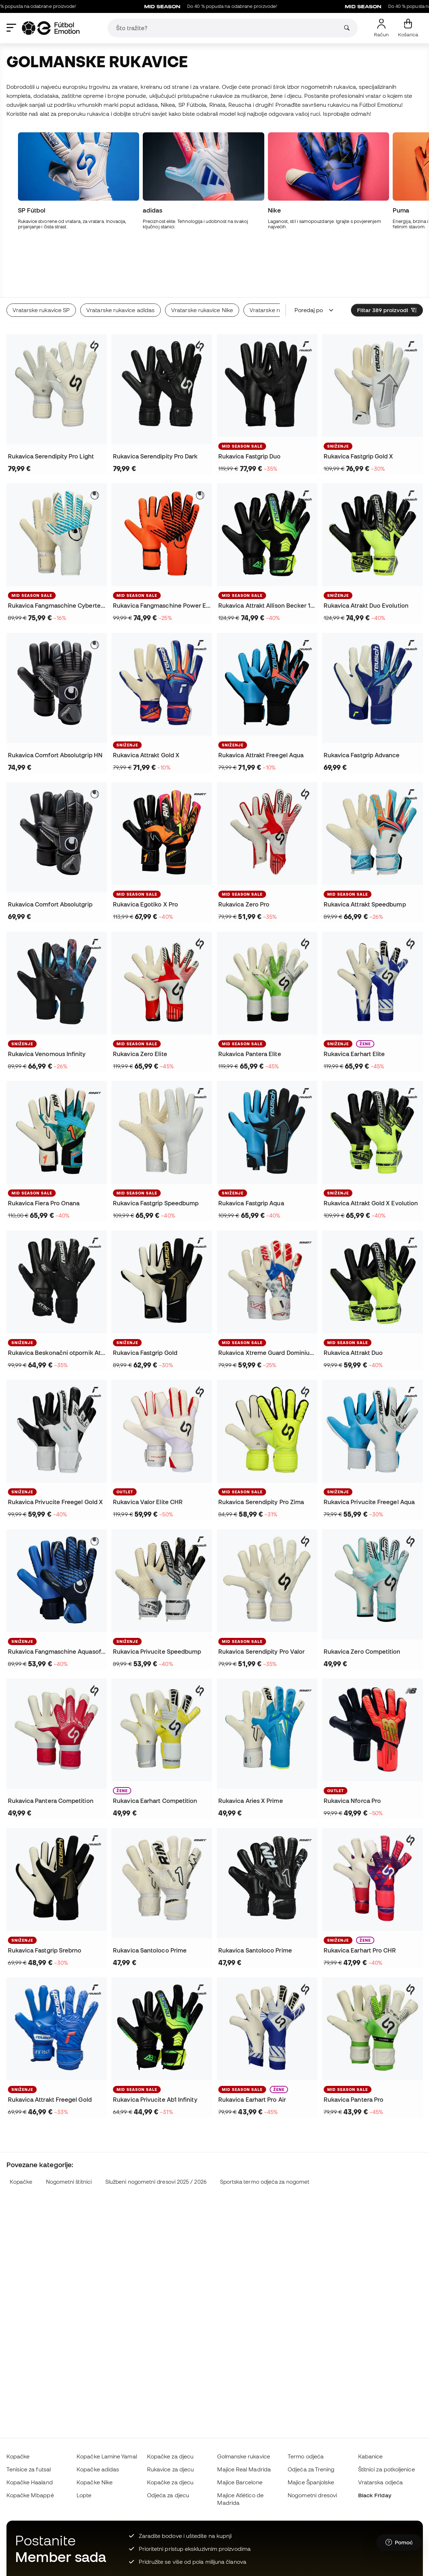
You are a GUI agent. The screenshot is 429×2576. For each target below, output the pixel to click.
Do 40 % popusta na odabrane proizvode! (245, 6)
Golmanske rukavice (243, 2456)
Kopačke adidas (98, 2469)
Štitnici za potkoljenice (386, 2469)
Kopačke (21, 2128)
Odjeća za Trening (311, 2469)
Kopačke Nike (95, 2482)
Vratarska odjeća (380, 2482)
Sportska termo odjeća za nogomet (264, 2128)
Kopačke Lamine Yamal (107, 2456)
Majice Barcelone (239, 2482)
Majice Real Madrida (243, 2469)
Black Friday (374, 2495)
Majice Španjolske (311, 2482)
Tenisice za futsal (28, 2469)
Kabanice (370, 2456)
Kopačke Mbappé (30, 2495)
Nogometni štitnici (69, 2128)
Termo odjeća (306, 2456)
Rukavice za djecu (170, 2469)
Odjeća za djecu (168, 2495)
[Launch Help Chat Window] (399, 2542)
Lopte (84, 2495)
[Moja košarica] (408, 28)
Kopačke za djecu (170, 2456)
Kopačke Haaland (29, 2482)
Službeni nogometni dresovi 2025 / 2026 (155, 2128)
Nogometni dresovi (312, 2495)
